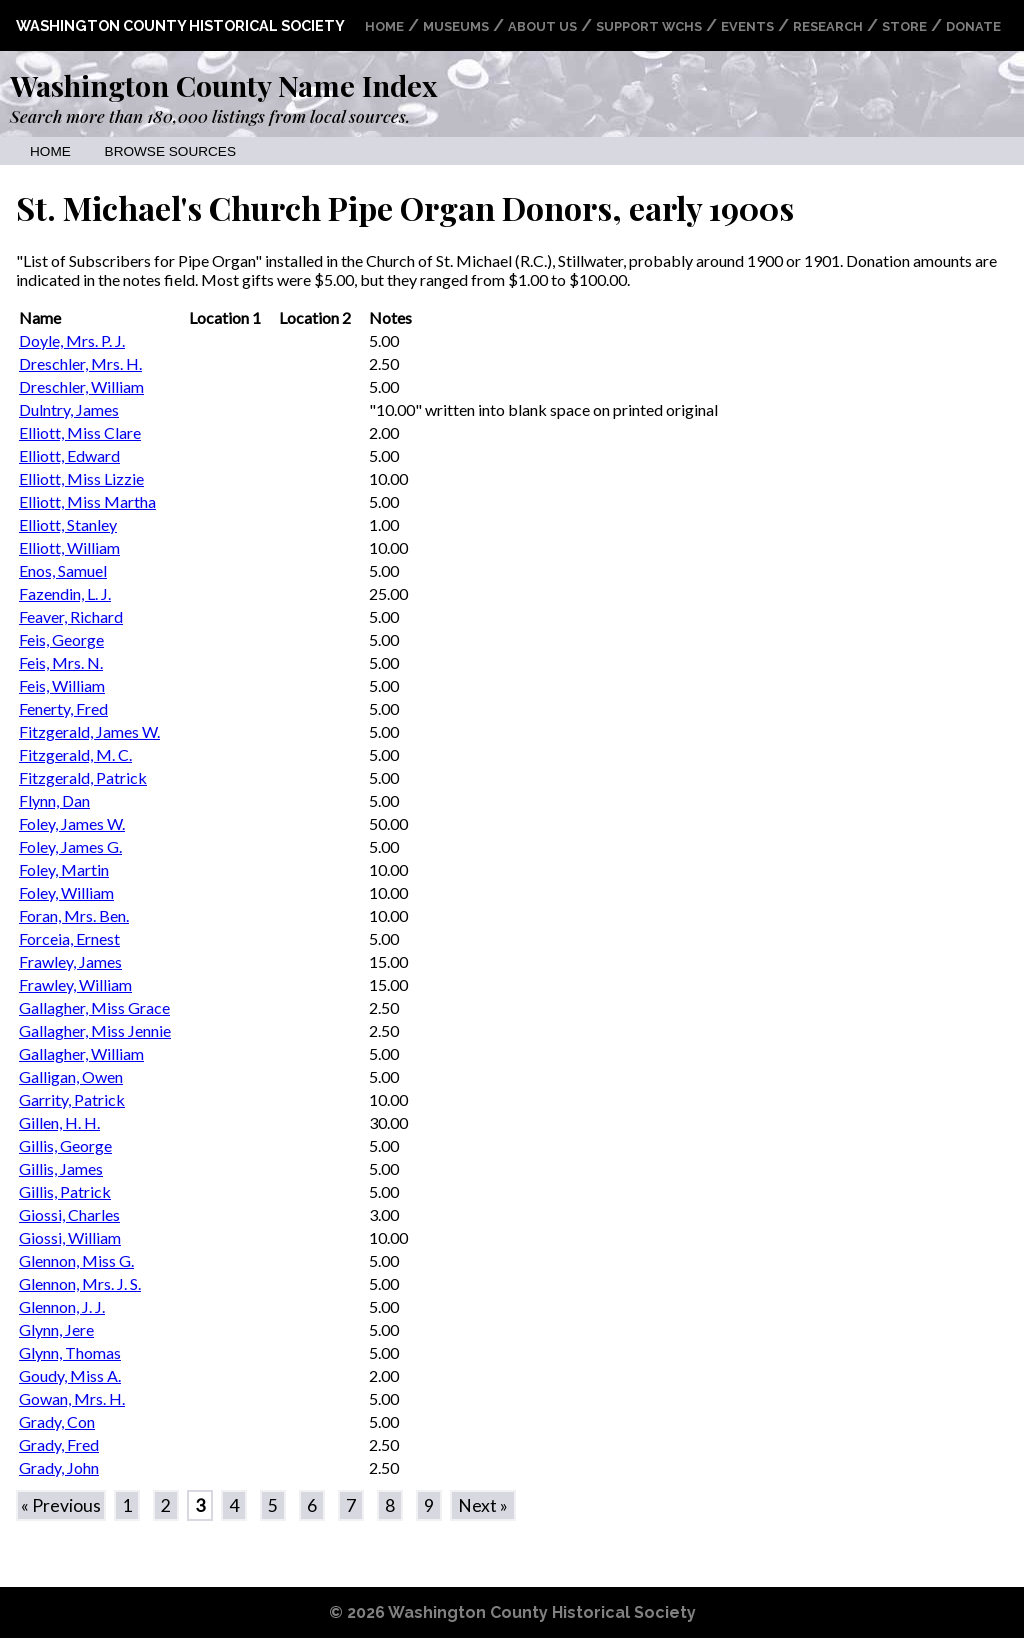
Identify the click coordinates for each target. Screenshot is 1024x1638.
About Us (542, 26)
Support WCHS (649, 26)
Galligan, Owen (71, 1076)
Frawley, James (70, 961)
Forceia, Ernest (69, 938)
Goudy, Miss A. (70, 1375)
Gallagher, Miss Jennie (95, 1030)
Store (904, 26)
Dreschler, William (81, 386)
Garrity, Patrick (72, 1099)
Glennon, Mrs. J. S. (80, 1283)
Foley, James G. (70, 846)
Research (828, 26)
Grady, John (59, 1467)
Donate (973, 26)
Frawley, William (75, 984)
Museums (456, 26)
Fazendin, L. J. (65, 593)
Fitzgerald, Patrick (83, 777)
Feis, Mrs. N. (61, 662)
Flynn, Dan (54, 800)
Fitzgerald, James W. (89, 731)
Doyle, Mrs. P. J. (72, 340)
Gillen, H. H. (59, 1122)
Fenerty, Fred (63, 708)
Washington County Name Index (223, 85)
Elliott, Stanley (68, 524)
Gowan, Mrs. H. (72, 1398)
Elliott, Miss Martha (87, 501)
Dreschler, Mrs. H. (80, 363)
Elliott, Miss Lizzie (81, 478)
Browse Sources (170, 151)
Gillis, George (65, 1145)
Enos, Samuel (63, 570)
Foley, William (66, 892)
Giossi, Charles (69, 1214)
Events (747, 26)
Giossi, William (70, 1237)
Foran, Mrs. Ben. (74, 915)
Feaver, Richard (71, 616)
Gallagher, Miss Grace (94, 1007)
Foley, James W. (72, 823)
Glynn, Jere (56, 1329)
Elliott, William (69, 547)
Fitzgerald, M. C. (75, 754)
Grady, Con (57, 1421)
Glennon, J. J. (62, 1306)
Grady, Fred (59, 1444)
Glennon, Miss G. (76, 1260)
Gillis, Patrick (65, 1191)
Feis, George (61, 639)
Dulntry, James (69, 409)
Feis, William (62, 685)
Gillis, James (61, 1168)
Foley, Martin (64, 869)
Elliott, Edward (69, 455)
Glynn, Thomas (70, 1352)
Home (384, 26)
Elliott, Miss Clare (80, 432)
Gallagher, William (81, 1053)
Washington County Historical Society (180, 25)
